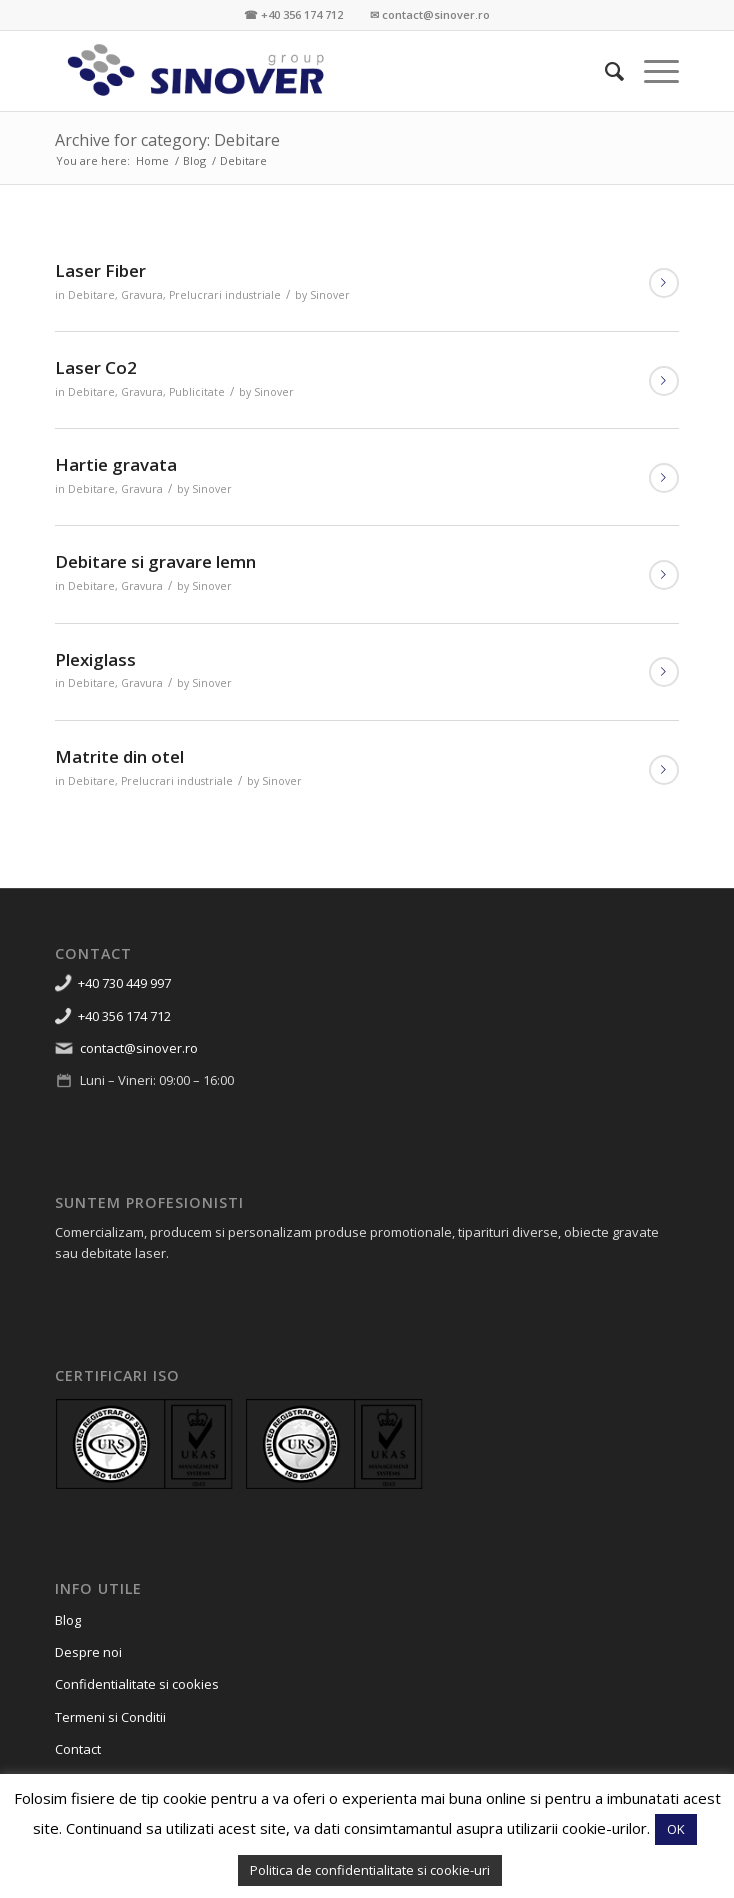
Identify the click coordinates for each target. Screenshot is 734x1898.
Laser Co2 (96, 367)
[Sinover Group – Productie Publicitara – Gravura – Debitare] (304, 71)
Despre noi (88, 1652)
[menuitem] (604, 71)
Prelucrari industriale (225, 295)
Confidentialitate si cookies (137, 1684)
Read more (664, 283)
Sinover (330, 295)
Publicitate (197, 392)
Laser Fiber (100, 270)
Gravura (142, 295)
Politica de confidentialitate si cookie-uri (370, 1870)
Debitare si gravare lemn (155, 561)
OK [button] (676, 1829)
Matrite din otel (119, 756)
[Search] (604, 71)
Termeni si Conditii (110, 1717)
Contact (78, 1749)
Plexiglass (95, 659)
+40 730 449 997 (124, 983)
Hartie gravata (116, 464)
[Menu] (651, 71)
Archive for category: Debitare (167, 140)
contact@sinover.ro (139, 1048)
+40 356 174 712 (124, 1016)
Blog (68, 1620)
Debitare (91, 295)
